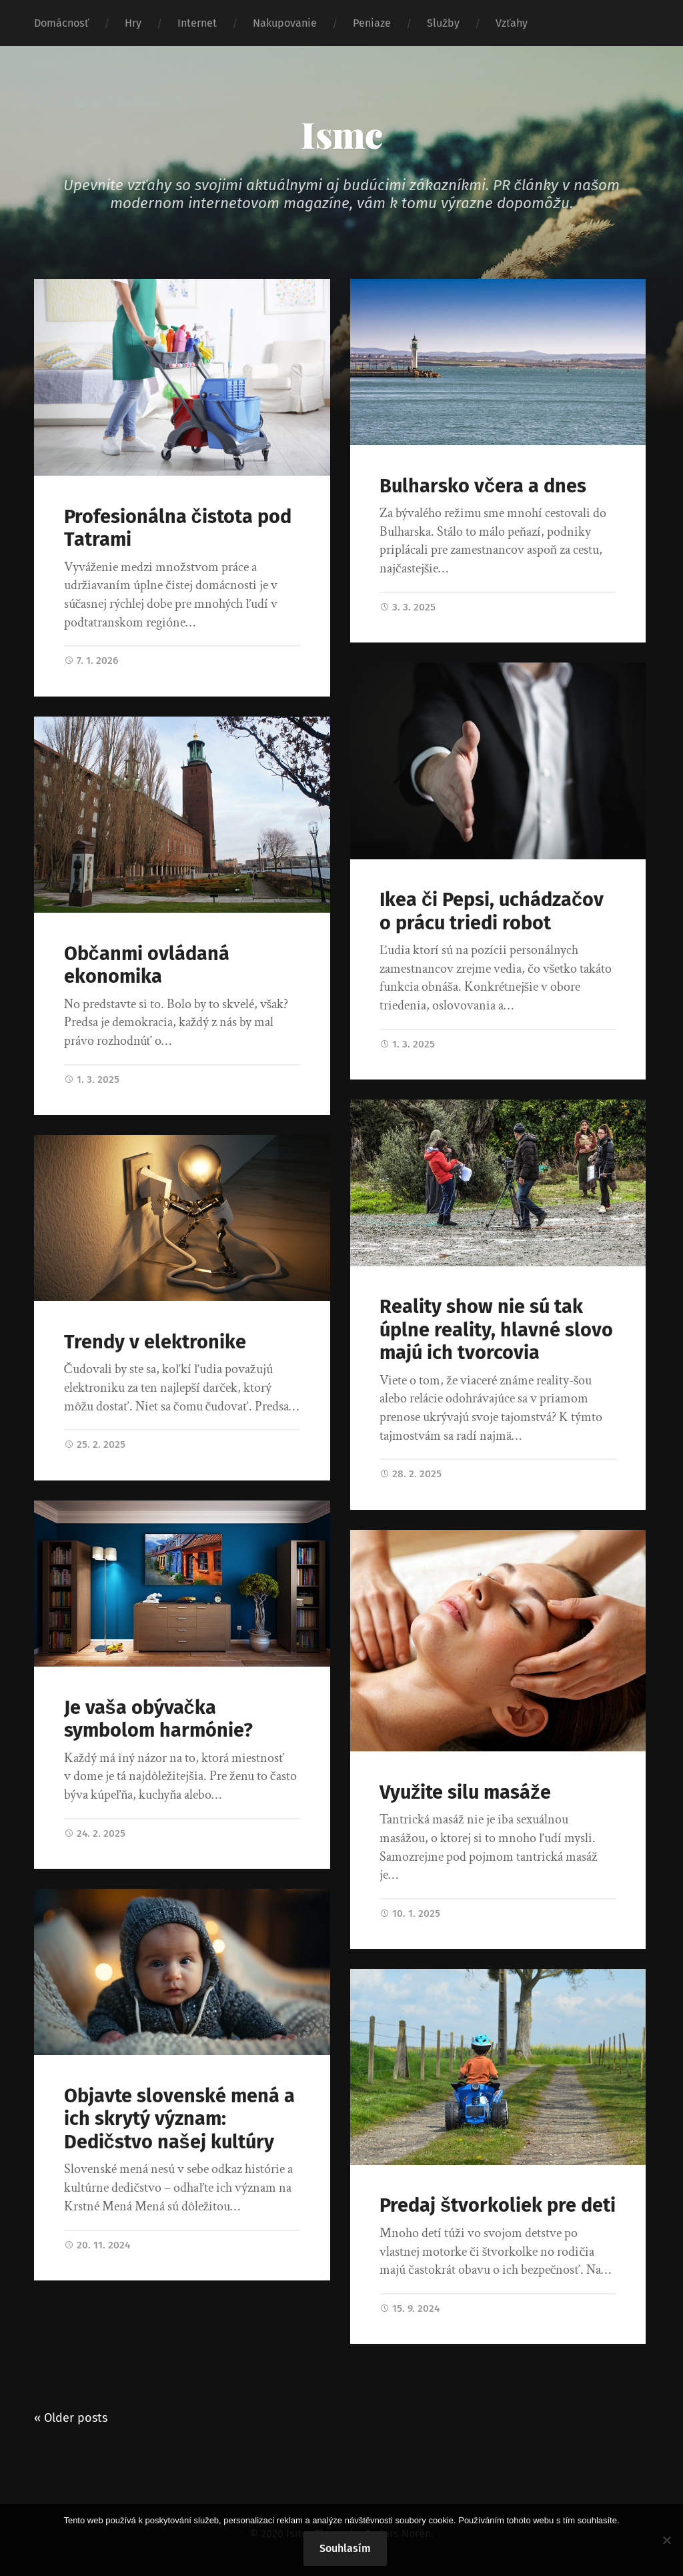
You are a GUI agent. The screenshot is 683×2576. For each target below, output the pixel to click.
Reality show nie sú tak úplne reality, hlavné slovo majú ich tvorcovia (496, 1329)
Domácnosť (61, 23)
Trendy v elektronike (155, 1342)
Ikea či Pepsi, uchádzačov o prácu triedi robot (492, 911)
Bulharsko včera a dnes (483, 486)
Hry (133, 23)
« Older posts (70, 2418)
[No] (666, 2540)
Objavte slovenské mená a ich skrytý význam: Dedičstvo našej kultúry (179, 2119)
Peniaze (372, 23)
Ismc (342, 134)
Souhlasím (345, 2548)
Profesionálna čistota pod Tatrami (177, 528)
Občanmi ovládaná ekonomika (146, 965)
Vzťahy (512, 23)
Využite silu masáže (465, 1792)
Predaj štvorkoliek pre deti (498, 2205)
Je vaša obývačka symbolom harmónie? (158, 1719)
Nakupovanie (285, 23)
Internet (197, 23)
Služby (443, 23)
